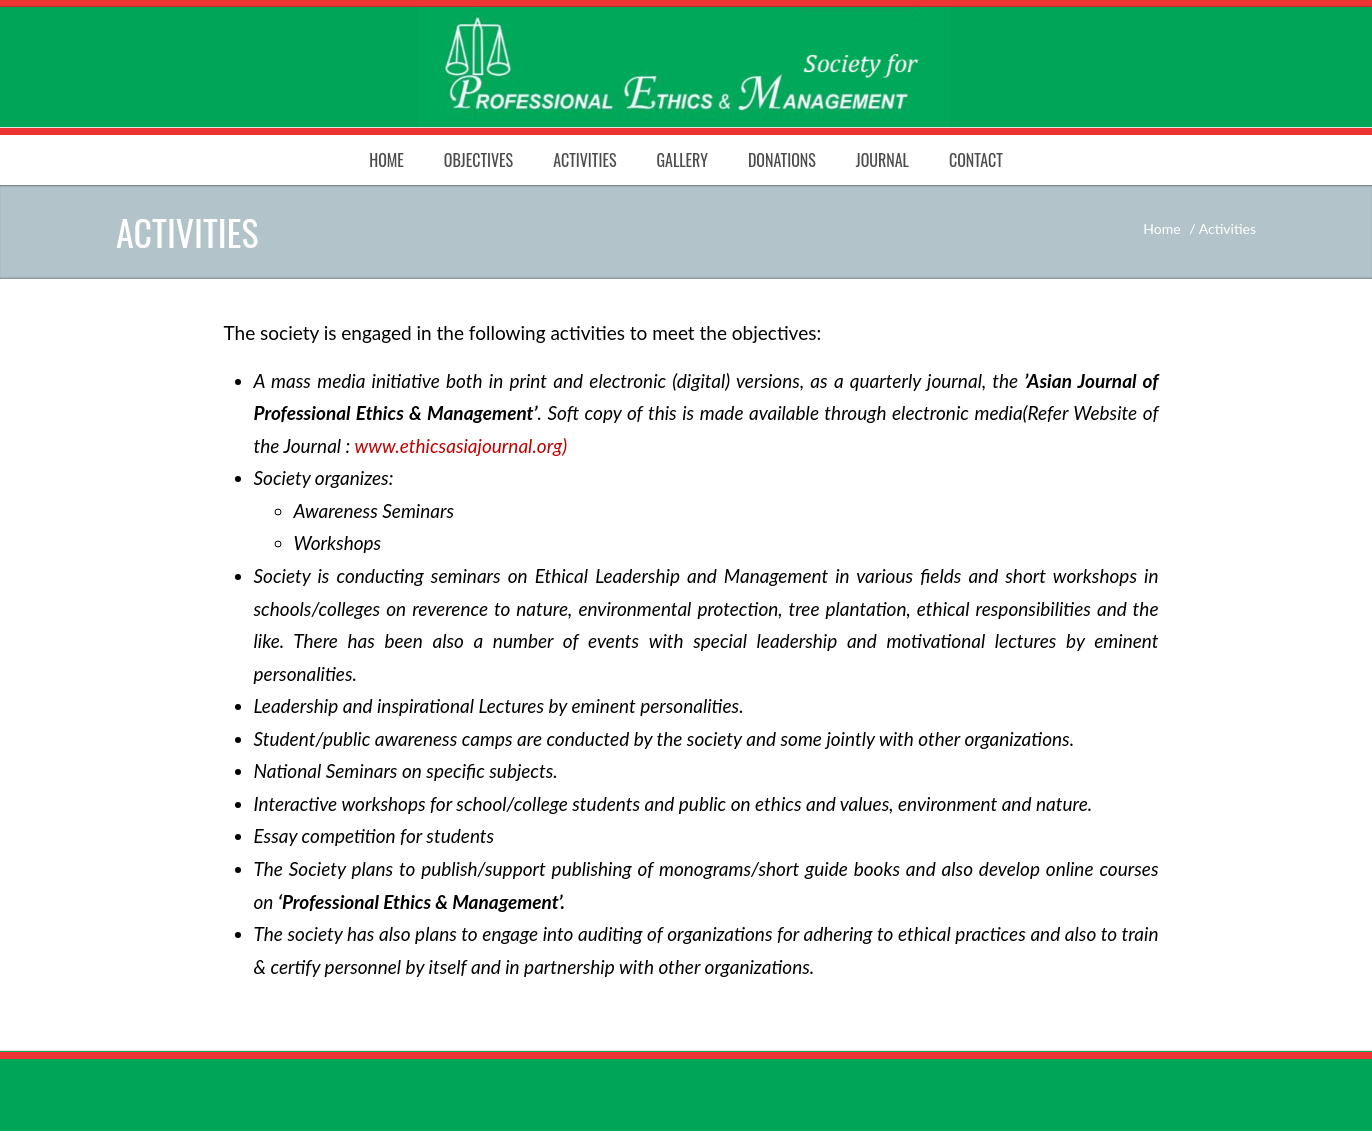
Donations (782, 160)
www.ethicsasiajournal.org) (461, 445)
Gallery (681, 160)
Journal (882, 160)
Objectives (478, 160)
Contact (976, 160)
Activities (584, 160)
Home (386, 160)
